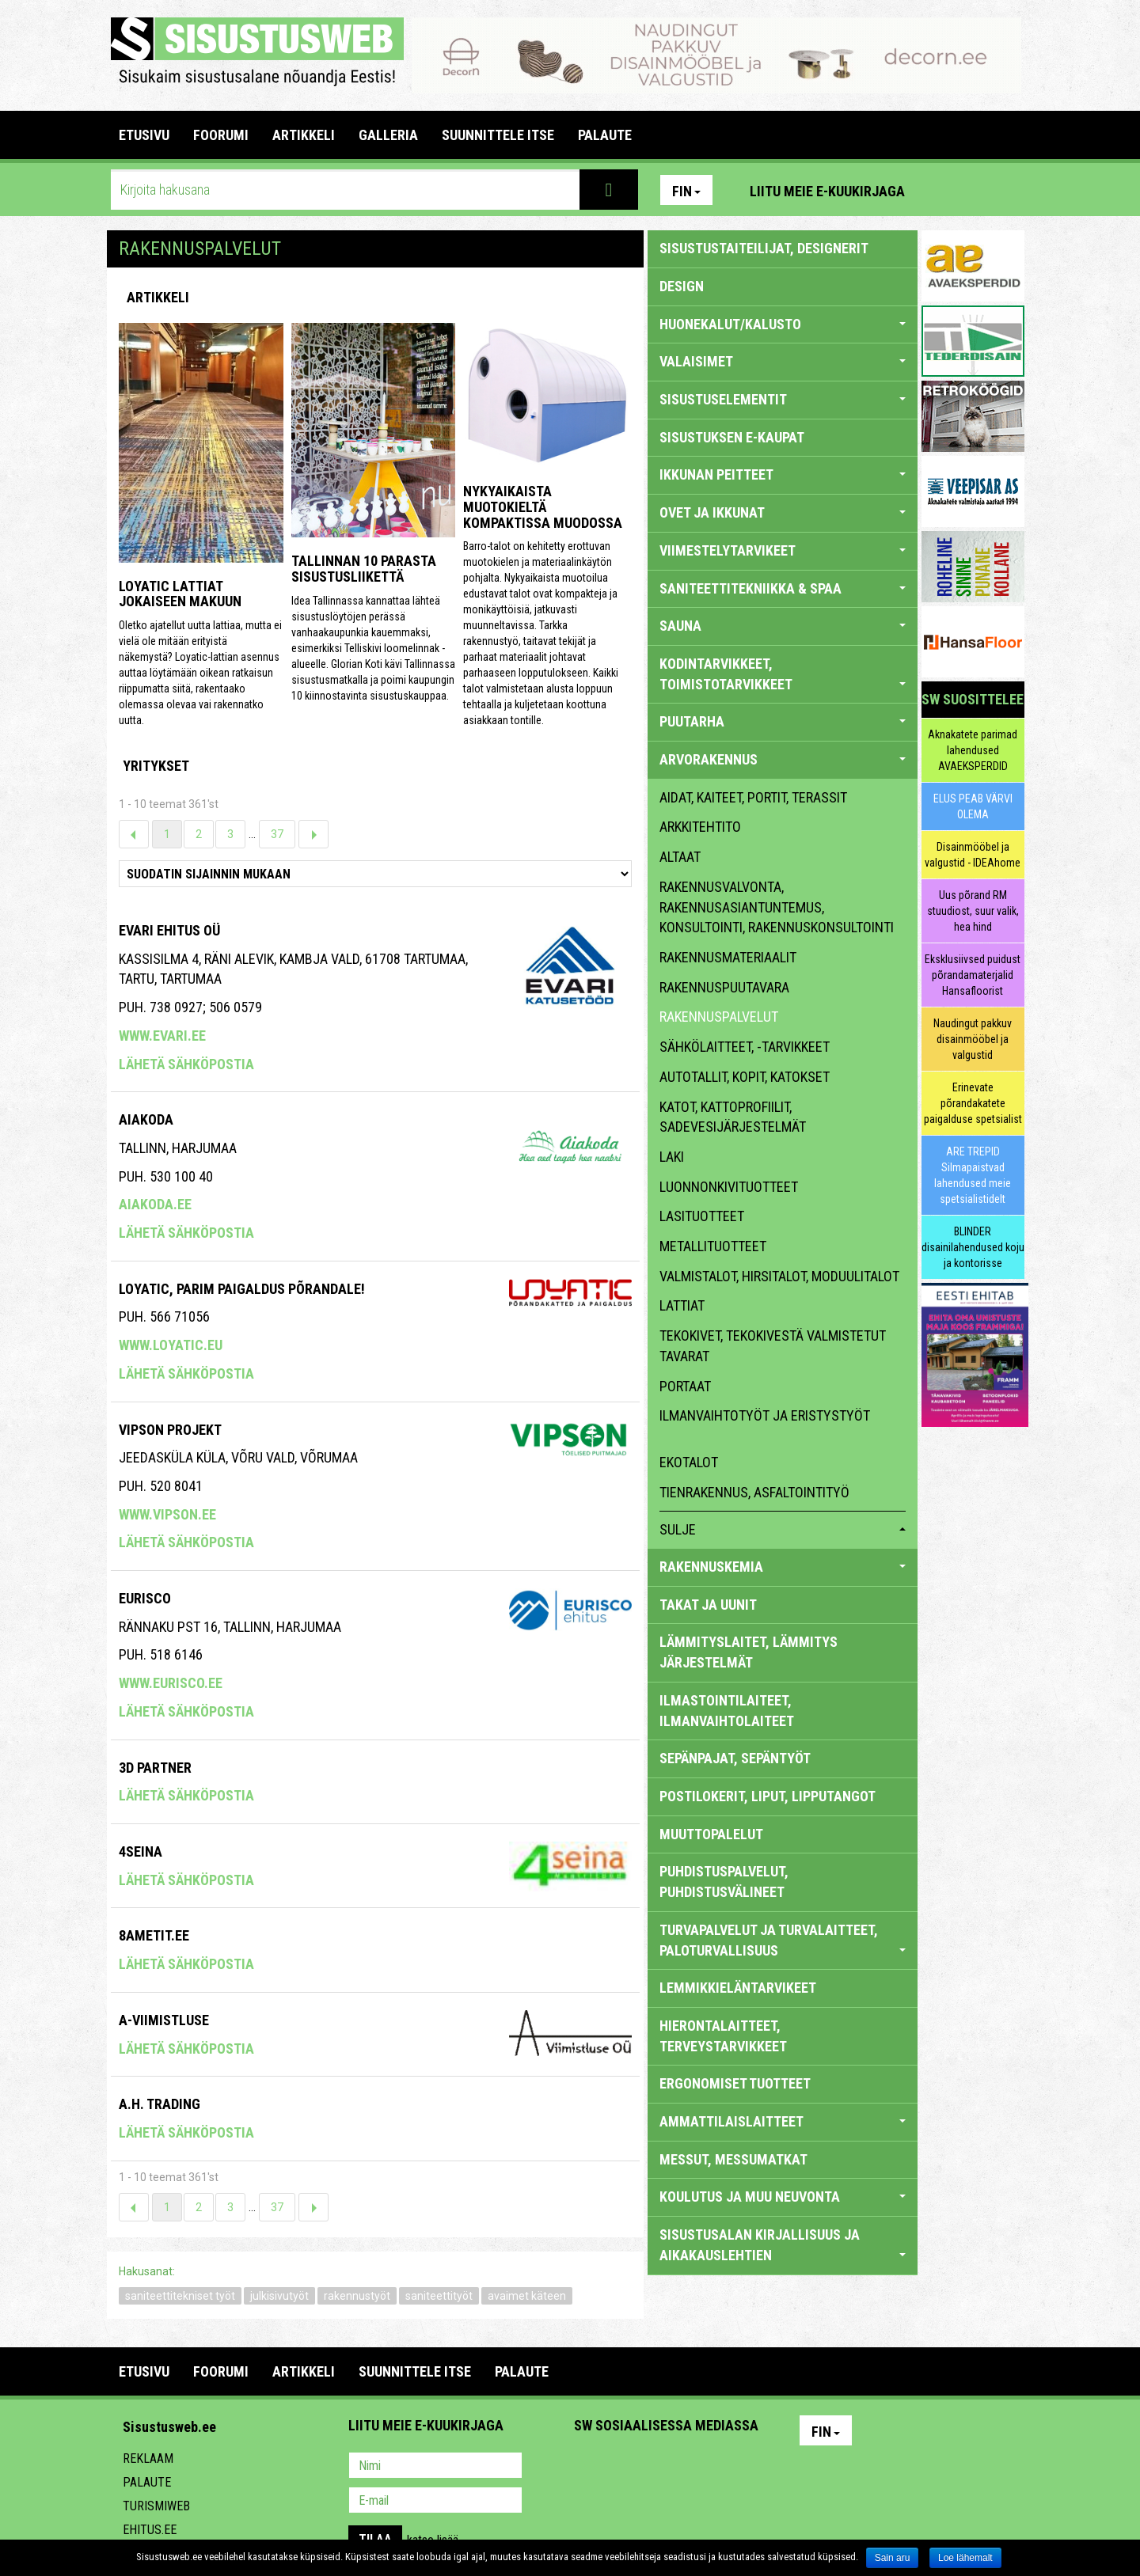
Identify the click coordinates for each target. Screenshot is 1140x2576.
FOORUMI (221, 135)
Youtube (1009, 190)
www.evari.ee (162, 1035)
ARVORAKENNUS (782, 759)
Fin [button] (686, 191)
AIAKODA (146, 1119)
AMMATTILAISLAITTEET (782, 2121)
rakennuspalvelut (718, 1016)
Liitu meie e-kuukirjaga (827, 191)
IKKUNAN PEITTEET (782, 474)
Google (725, 2467)
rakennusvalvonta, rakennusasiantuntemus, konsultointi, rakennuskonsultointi (776, 906)
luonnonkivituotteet (728, 1186)
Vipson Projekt (170, 1429)
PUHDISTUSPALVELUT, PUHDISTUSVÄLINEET (723, 1881)
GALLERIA (388, 135)
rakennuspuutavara (724, 987)
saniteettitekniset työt (180, 2296)
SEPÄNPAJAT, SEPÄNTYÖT (735, 1758)
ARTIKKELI (303, 135)
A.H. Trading (159, 2104)
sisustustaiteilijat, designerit (763, 248)
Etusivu (144, 135)
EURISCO (145, 1598)
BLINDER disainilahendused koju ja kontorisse (973, 1247)
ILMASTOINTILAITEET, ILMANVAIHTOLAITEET (726, 1710)
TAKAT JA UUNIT (708, 1604)
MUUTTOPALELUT (711, 1834)
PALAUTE (605, 135)
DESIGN (681, 286)
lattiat (682, 1305)
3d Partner (155, 1767)
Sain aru (892, 2557)
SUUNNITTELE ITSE (498, 135)
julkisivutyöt (279, 2296)
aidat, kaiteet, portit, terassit (753, 797)
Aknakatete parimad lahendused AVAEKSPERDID (972, 750)
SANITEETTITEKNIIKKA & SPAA (782, 588)
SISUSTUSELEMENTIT (782, 399)
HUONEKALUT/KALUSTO (782, 324)
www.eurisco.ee (170, 1683)
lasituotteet (701, 1216)
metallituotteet (712, 1246)
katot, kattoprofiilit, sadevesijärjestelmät (732, 1117)
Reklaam (148, 2458)
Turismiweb (156, 2505)
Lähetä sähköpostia (186, 1064)
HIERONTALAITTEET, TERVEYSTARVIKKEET (723, 2035)
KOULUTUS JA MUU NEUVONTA (782, 2196)
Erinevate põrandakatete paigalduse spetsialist (973, 1103)
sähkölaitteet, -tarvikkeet (744, 1046)
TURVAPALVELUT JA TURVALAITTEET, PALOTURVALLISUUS (782, 1940)
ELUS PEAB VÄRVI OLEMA (973, 806)
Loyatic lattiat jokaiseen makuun (180, 594)
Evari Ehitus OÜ (169, 930)
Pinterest (940, 190)
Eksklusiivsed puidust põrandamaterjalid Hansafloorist (972, 975)
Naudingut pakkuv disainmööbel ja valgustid (972, 1039)
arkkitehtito (700, 826)
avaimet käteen (527, 2296)
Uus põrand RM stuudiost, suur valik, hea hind (973, 911)
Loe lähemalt (965, 2557)
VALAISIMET (782, 361)
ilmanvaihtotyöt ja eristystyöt (764, 1415)
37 (277, 834)
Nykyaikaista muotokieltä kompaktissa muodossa (542, 507)
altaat (680, 856)
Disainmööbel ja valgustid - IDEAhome (972, 854)
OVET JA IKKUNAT (782, 512)
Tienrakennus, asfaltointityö (754, 1492)
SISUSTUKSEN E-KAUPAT (731, 437)
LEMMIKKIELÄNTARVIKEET (737, 1987)
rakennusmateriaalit (727, 957)
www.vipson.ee (167, 1514)
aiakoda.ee (155, 1204)
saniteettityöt (439, 2296)
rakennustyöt (357, 2296)
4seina (140, 1851)
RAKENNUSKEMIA (782, 1566)
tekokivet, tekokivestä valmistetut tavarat (772, 1345)
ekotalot (688, 1462)
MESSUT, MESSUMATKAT (733, 2159)
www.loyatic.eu (170, 1345)
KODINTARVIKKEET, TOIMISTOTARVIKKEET (782, 673)
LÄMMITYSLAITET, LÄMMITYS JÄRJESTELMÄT (748, 1652)
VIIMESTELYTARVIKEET (782, 550)
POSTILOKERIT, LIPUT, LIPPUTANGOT (767, 1796)
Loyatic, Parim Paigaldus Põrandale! (242, 1288)
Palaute (147, 2482)
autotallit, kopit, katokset (744, 1076)
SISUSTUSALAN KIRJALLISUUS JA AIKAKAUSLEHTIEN (782, 2244)
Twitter (691, 2467)
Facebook (975, 190)
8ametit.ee (154, 1935)
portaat (685, 1386)
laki (671, 1156)
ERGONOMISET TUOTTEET (735, 2083)
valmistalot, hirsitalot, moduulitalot (779, 1276)
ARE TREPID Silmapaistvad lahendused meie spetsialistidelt (972, 1175)
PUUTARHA (782, 721)
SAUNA (782, 625)
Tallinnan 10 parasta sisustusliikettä (363, 568)
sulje (782, 1529)
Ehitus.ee (150, 2529)
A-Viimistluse (164, 2020)
